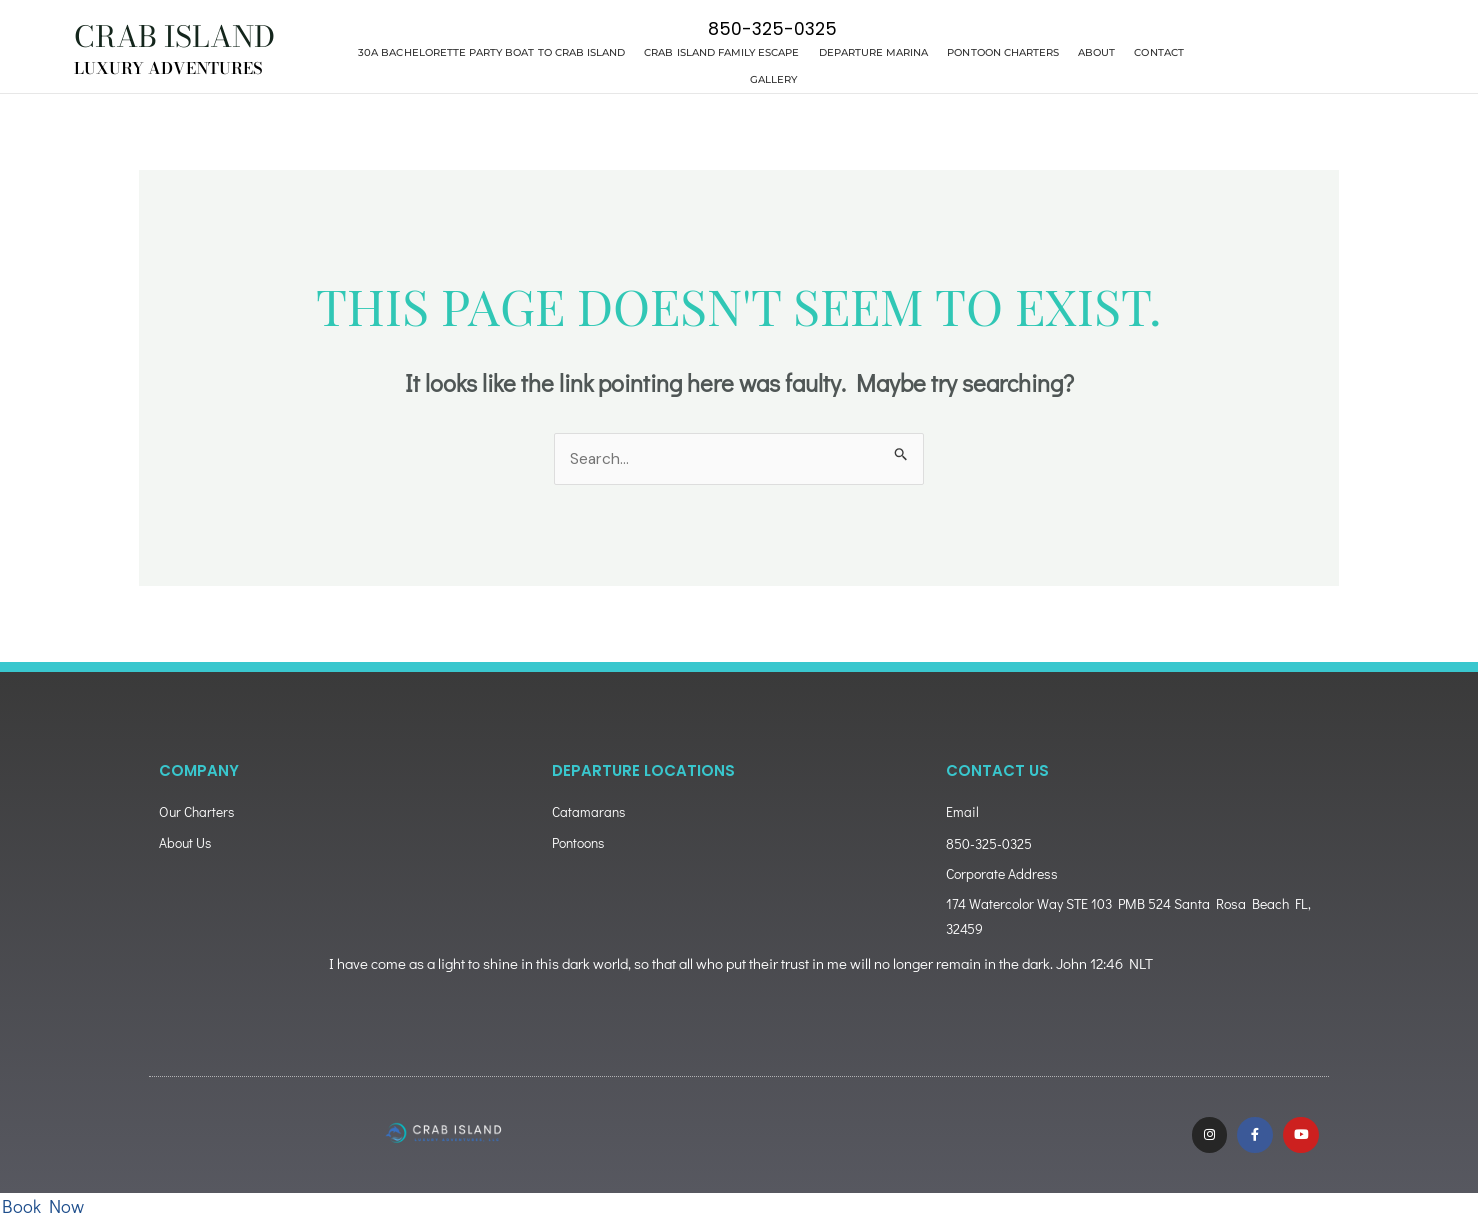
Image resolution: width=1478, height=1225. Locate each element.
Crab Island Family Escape (721, 52)
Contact (1158, 52)
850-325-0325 (772, 28)
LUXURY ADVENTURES (173, 68)
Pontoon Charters (1003, 52)
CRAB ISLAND (182, 35)
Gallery (773, 79)
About (1096, 52)
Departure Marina (874, 52)
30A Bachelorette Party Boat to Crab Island (491, 52)
